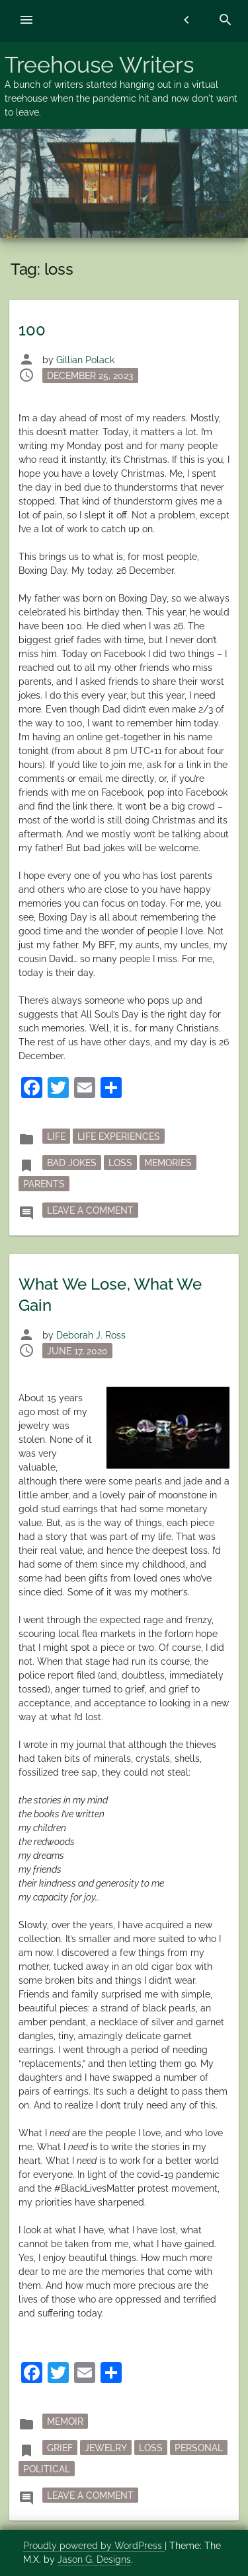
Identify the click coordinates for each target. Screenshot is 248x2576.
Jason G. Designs (94, 2559)
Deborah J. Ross (91, 1335)
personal (199, 2448)
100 (32, 329)
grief (60, 2448)
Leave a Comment (92, 1209)
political (46, 2469)
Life (56, 1136)
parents (44, 1184)
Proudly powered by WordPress (94, 2545)
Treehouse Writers (99, 65)
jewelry (106, 2448)
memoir (65, 2421)
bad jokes (72, 1163)
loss (120, 1163)
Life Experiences (118, 1136)
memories (168, 1163)
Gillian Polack (85, 360)
